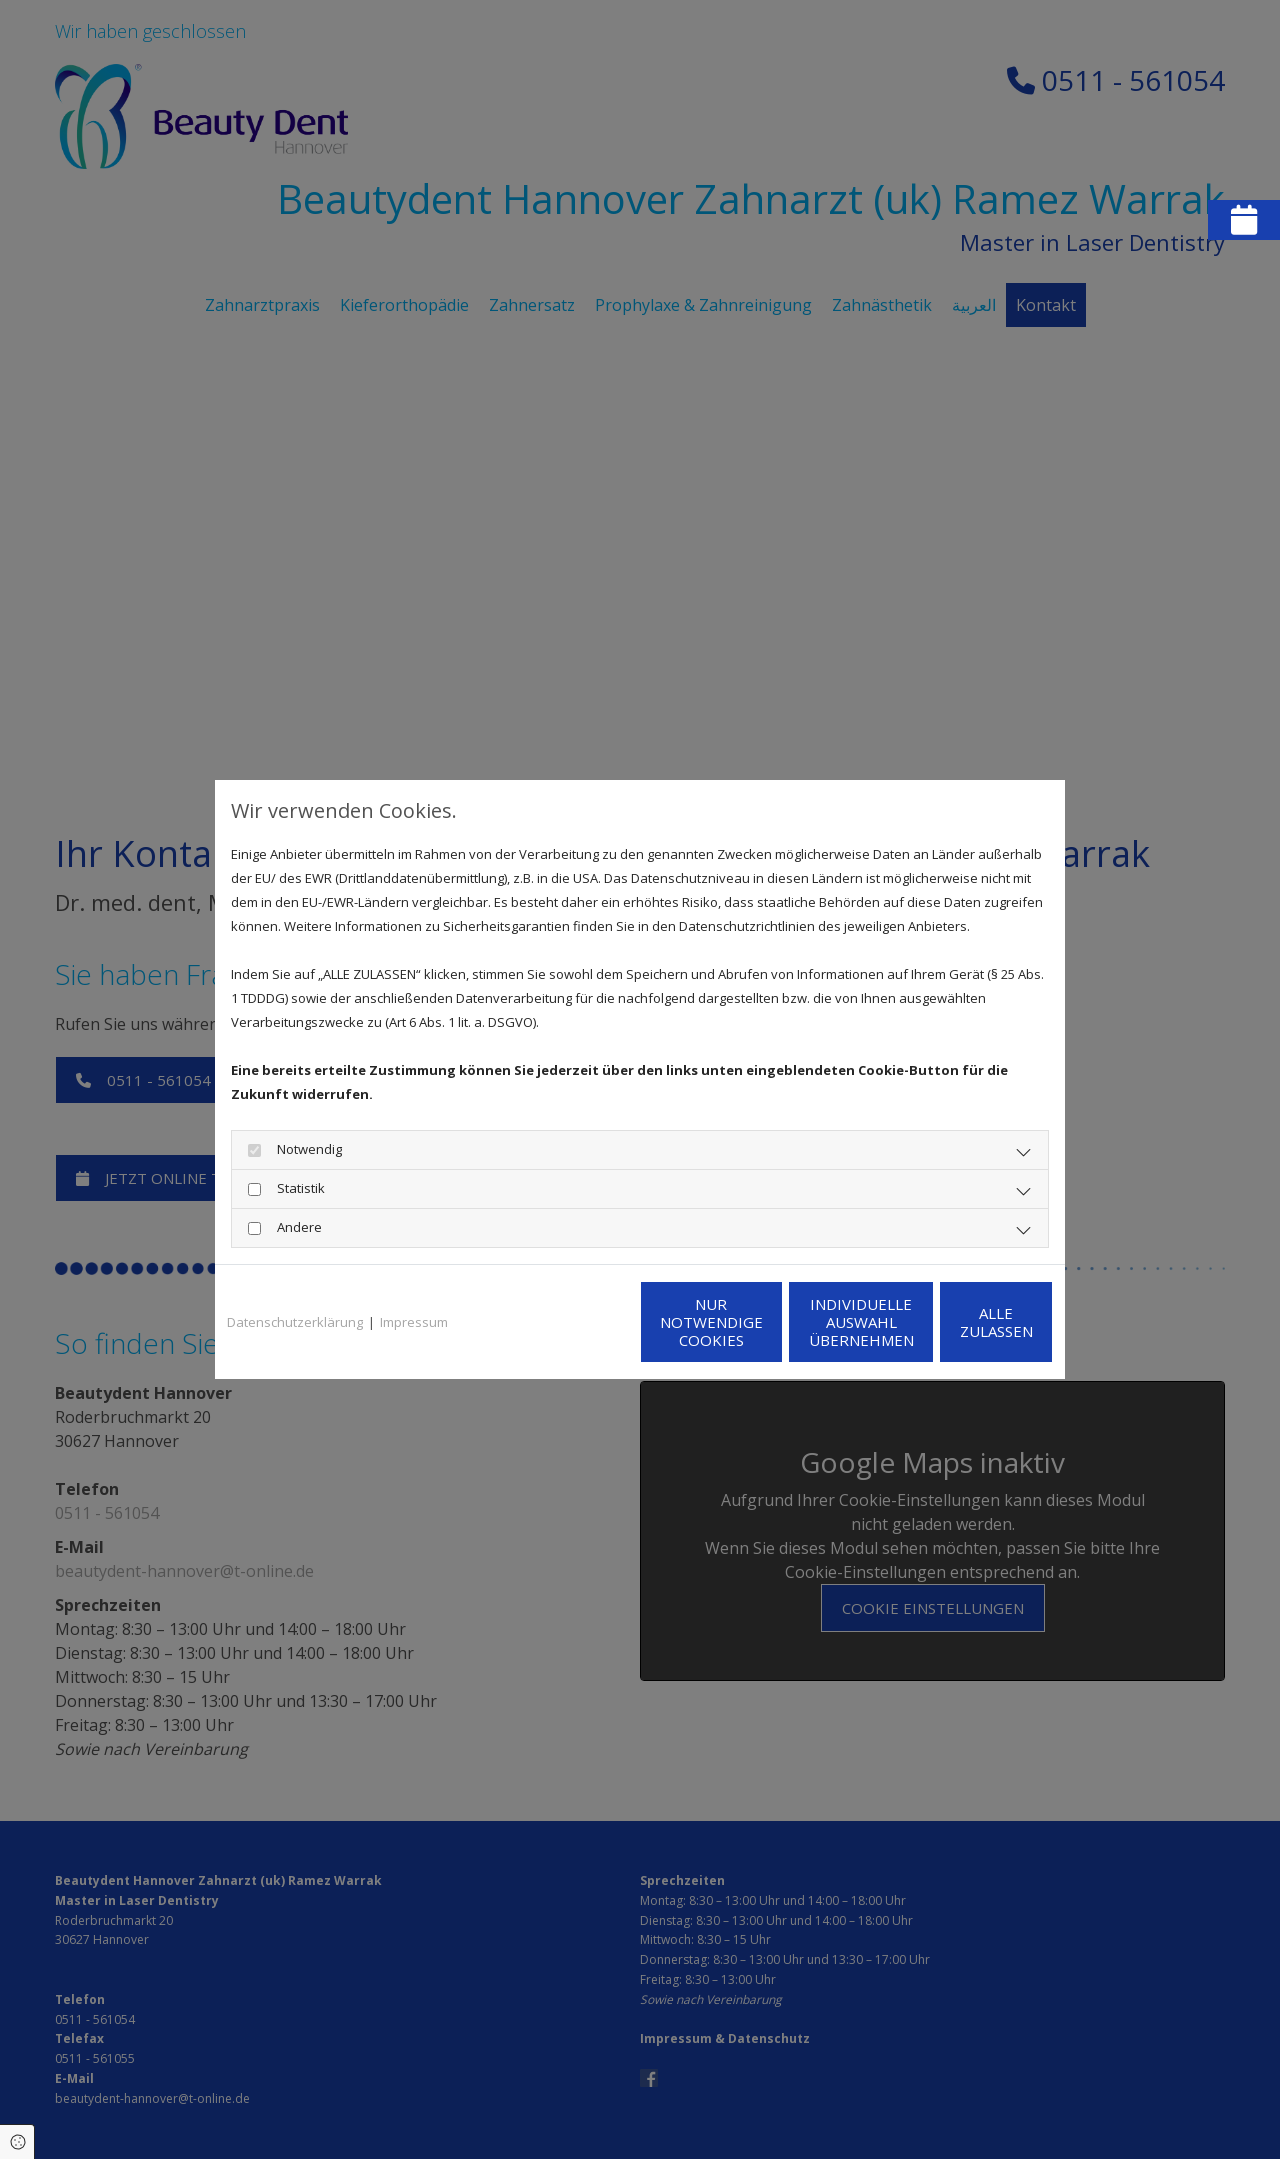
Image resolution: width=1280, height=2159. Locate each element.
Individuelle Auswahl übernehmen (770, 1322)
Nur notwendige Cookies (580, 1322)
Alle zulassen (960, 1322)
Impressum (414, 1322)
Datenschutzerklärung (295, 1322)
